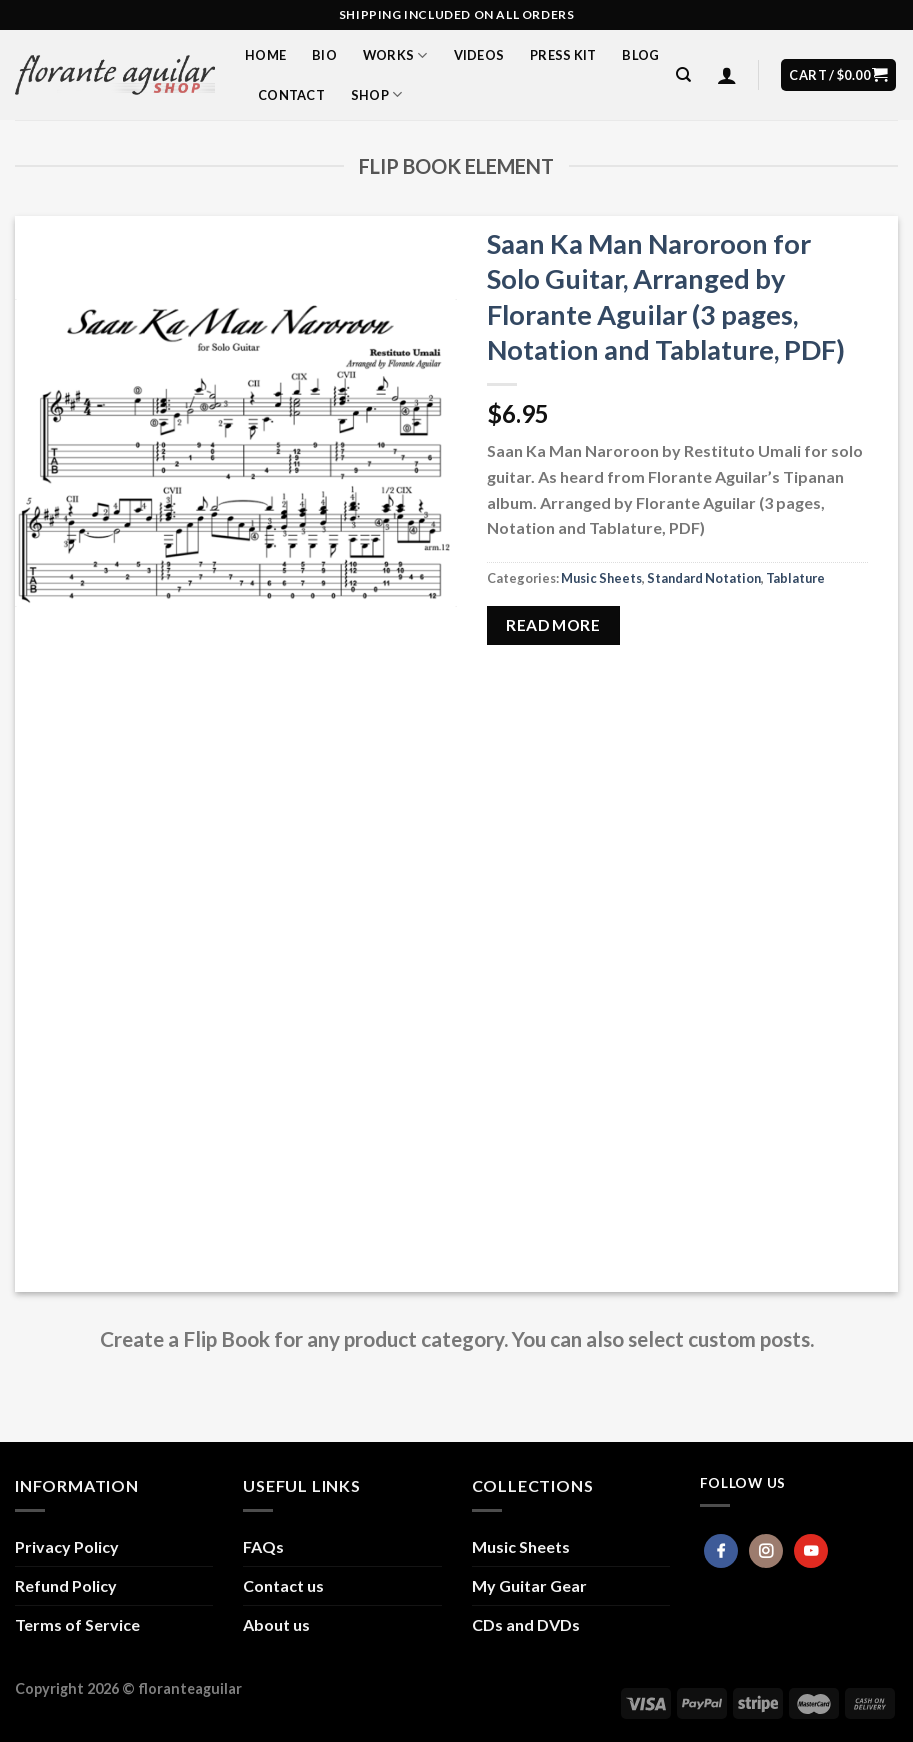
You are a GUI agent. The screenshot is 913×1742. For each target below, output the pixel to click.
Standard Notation (704, 578)
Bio (324, 55)
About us (276, 1624)
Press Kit (563, 55)
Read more (553, 625)
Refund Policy (66, 1585)
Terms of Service (77, 1624)
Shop (376, 94)
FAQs (263, 1546)
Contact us (283, 1585)
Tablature (795, 578)
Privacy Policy (67, 1546)
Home (265, 55)
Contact (291, 95)
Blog (640, 55)
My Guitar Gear (529, 1585)
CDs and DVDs (526, 1624)
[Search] (683, 75)
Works (395, 55)
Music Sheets (601, 578)
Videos (479, 55)
